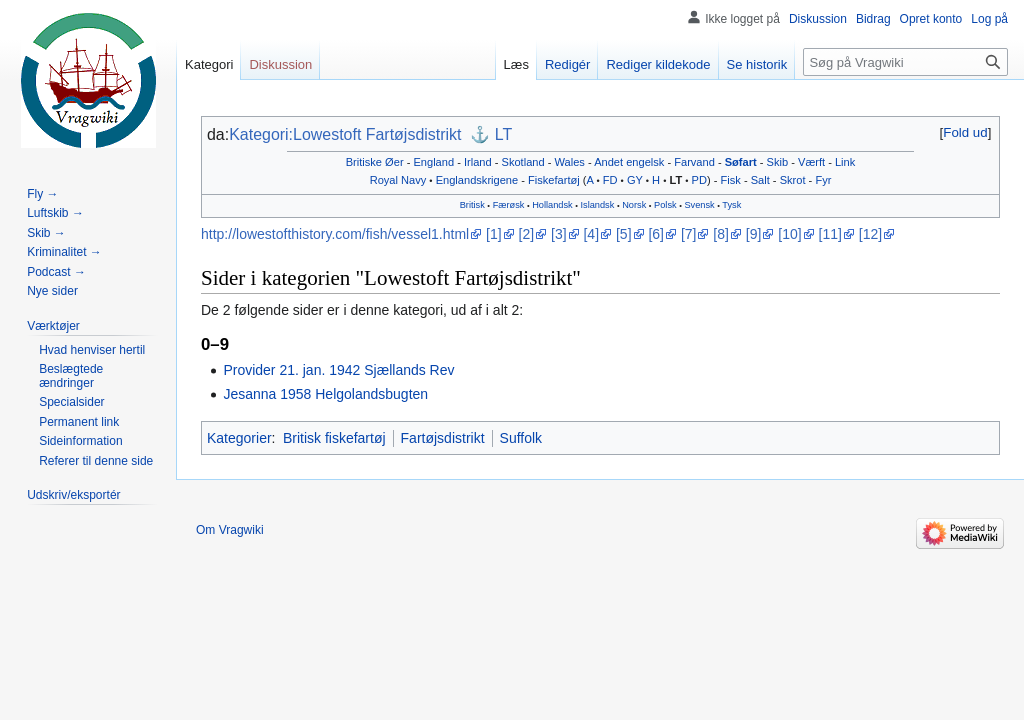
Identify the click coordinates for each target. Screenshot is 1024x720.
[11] (830, 234)
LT (503, 134)
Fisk (731, 180)
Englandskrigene (477, 180)
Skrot (793, 180)
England (433, 162)
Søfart (741, 162)
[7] (689, 234)
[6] (656, 234)
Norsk (634, 205)
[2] (527, 234)
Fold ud (965, 132)
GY (635, 180)
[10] (789, 234)
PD (699, 180)
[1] (494, 234)
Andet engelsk (629, 162)
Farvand (694, 162)
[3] (559, 234)
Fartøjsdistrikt (443, 438)
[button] (965, 132)
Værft (811, 162)
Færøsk (509, 205)
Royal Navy (398, 180)
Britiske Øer (375, 162)
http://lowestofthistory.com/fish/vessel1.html (335, 234)
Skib (778, 162)
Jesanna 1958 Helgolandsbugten (325, 394)
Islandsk (598, 205)
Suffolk (521, 438)
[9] (754, 234)
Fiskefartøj (554, 180)
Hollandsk (552, 205)
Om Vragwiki (230, 530)
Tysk (731, 205)
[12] (870, 234)
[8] (721, 234)
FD (610, 180)
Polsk (665, 205)
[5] (624, 234)
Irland (478, 162)
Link (845, 162)
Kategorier (239, 438)
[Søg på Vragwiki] (905, 62)
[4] (591, 234)
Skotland (523, 162)
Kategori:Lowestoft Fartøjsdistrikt (345, 134)
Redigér (568, 64)
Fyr (823, 180)
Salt (760, 180)
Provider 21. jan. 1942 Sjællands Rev (338, 370)
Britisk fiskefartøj (334, 438)
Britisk (472, 205)
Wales (570, 162)
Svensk (699, 205)
